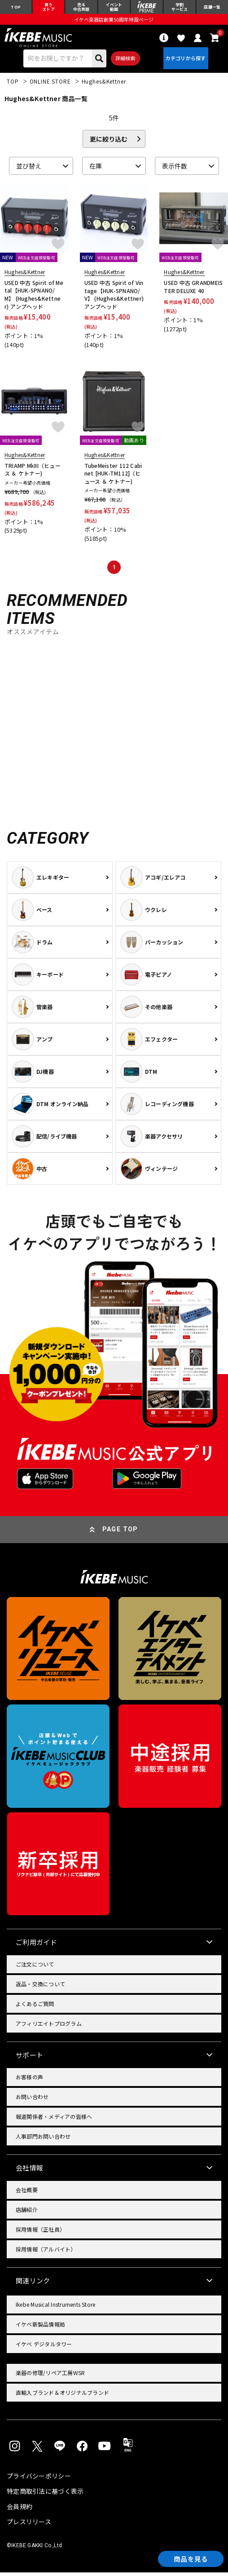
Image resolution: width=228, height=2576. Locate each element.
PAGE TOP (120, 1532)
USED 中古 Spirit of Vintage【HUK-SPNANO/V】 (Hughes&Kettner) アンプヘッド (114, 298)
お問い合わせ (32, 2100)
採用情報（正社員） (40, 2233)
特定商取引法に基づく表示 (45, 2494)
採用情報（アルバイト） (46, 2252)
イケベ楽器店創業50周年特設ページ (114, 20)
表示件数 (174, 169)
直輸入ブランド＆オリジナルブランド (62, 2396)
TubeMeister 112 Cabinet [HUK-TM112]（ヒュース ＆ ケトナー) (113, 477)
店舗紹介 (27, 2213)
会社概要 (27, 2193)
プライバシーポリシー (39, 2479)
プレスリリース (29, 2525)
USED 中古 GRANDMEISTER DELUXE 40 (193, 290)
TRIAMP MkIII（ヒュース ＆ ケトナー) (32, 473)
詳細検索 (124, 60)
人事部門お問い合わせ (43, 2140)
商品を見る (187, 2558)
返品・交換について (40, 1987)
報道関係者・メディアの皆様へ (54, 2120)
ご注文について (35, 1967)
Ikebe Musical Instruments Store (55, 2308)
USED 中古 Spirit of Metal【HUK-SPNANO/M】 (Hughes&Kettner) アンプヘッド (33, 298)
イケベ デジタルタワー (44, 2347)
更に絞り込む (108, 142)
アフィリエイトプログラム (49, 2027)
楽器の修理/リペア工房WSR (50, 2376)
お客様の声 (29, 2080)
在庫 (95, 169)
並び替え (28, 169)
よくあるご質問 (35, 2007)
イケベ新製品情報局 (40, 2327)
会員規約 (19, 2510)
